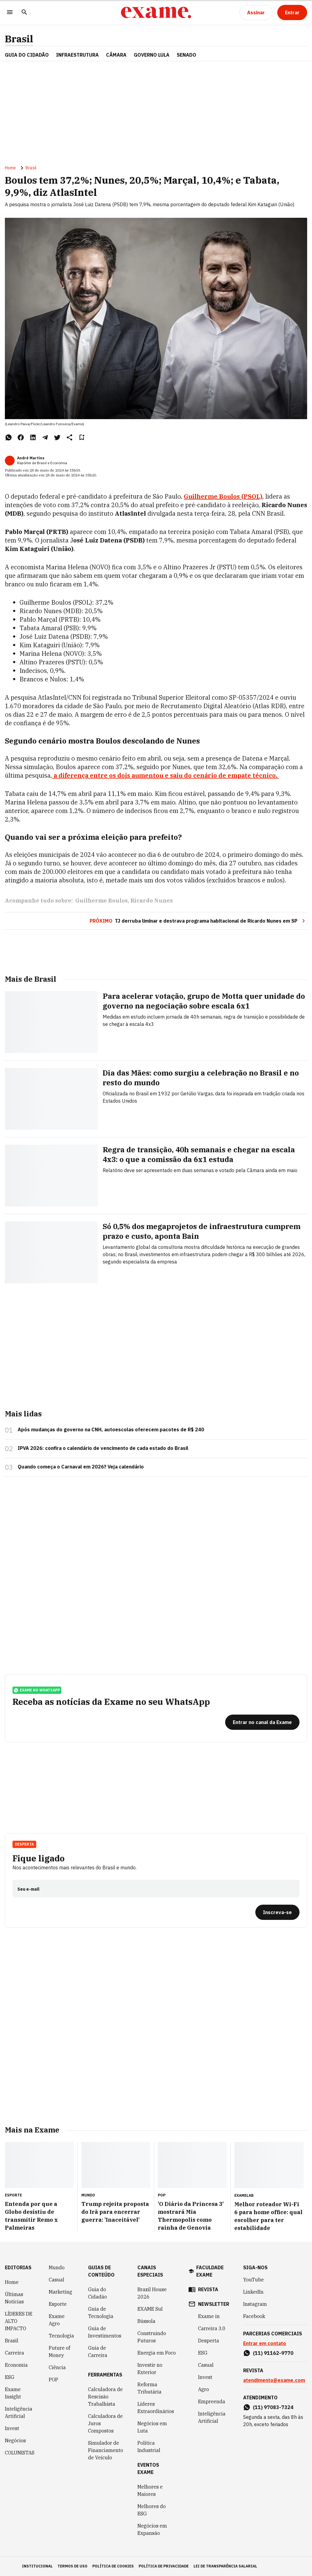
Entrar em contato (264, 2343)
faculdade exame (210, 2271)
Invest (12, 2428)
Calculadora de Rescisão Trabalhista (105, 2396)
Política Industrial (148, 2446)
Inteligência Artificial (18, 2412)
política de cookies (113, 2566)
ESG (9, 2377)
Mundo (57, 2267)
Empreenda (211, 2401)
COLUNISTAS (19, 2453)
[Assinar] (255, 12)
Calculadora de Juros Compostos (105, 2423)
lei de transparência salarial (225, 2566)
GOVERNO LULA (151, 55)
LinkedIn (253, 2292)
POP (53, 2379)
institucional (37, 2566)
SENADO (186, 55)
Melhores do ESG (151, 2510)
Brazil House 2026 (152, 2293)
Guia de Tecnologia (100, 2312)
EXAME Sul (150, 2309)
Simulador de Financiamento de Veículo (105, 2450)
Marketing (60, 2292)
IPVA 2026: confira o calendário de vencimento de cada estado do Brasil (103, 1448)
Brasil (19, 39)
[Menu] (10, 12)
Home (10, 168)
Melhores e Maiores (150, 2490)
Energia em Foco (156, 2353)
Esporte (58, 2304)
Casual (56, 2280)
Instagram (255, 2304)
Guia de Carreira (97, 2351)
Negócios (15, 2440)
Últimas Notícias (14, 2298)
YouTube (253, 2280)
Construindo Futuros (151, 2337)
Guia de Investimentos (104, 2332)
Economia (16, 2365)
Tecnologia (61, 2336)
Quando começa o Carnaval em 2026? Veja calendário (81, 1467)
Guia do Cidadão (27, 55)
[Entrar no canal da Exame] (262, 1722)
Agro (203, 2389)
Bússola (146, 2321)
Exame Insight (13, 2393)
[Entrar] (292, 12)
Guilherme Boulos (101, 900)
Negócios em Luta (152, 2427)
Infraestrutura (77, 55)
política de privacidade (164, 2566)
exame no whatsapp (37, 1690)
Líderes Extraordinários (155, 2407)
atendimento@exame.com (274, 2380)
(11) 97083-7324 (273, 2407)
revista (208, 2289)
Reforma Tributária (149, 2388)
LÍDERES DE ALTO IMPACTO (18, 2321)
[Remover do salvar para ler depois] (81, 437)
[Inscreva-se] (277, 1912)
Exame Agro (57, 2320)
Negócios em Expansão (152, 2529)
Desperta (24, 1844)
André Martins (30, 458)
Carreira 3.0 (211, 2328)
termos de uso (72, 2566)
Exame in (209, 2316)
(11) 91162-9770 (273, 2353)
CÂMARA (116, 55)
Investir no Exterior (149, 2368)
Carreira (14, 2353)
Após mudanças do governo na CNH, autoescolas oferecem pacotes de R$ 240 (111, 1429)
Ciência (57, 2367)
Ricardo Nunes (151, 900)
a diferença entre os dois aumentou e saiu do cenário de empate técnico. (165, 775)
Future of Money (59, 2351)
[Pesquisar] (24, 12)
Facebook (254, 2316)
